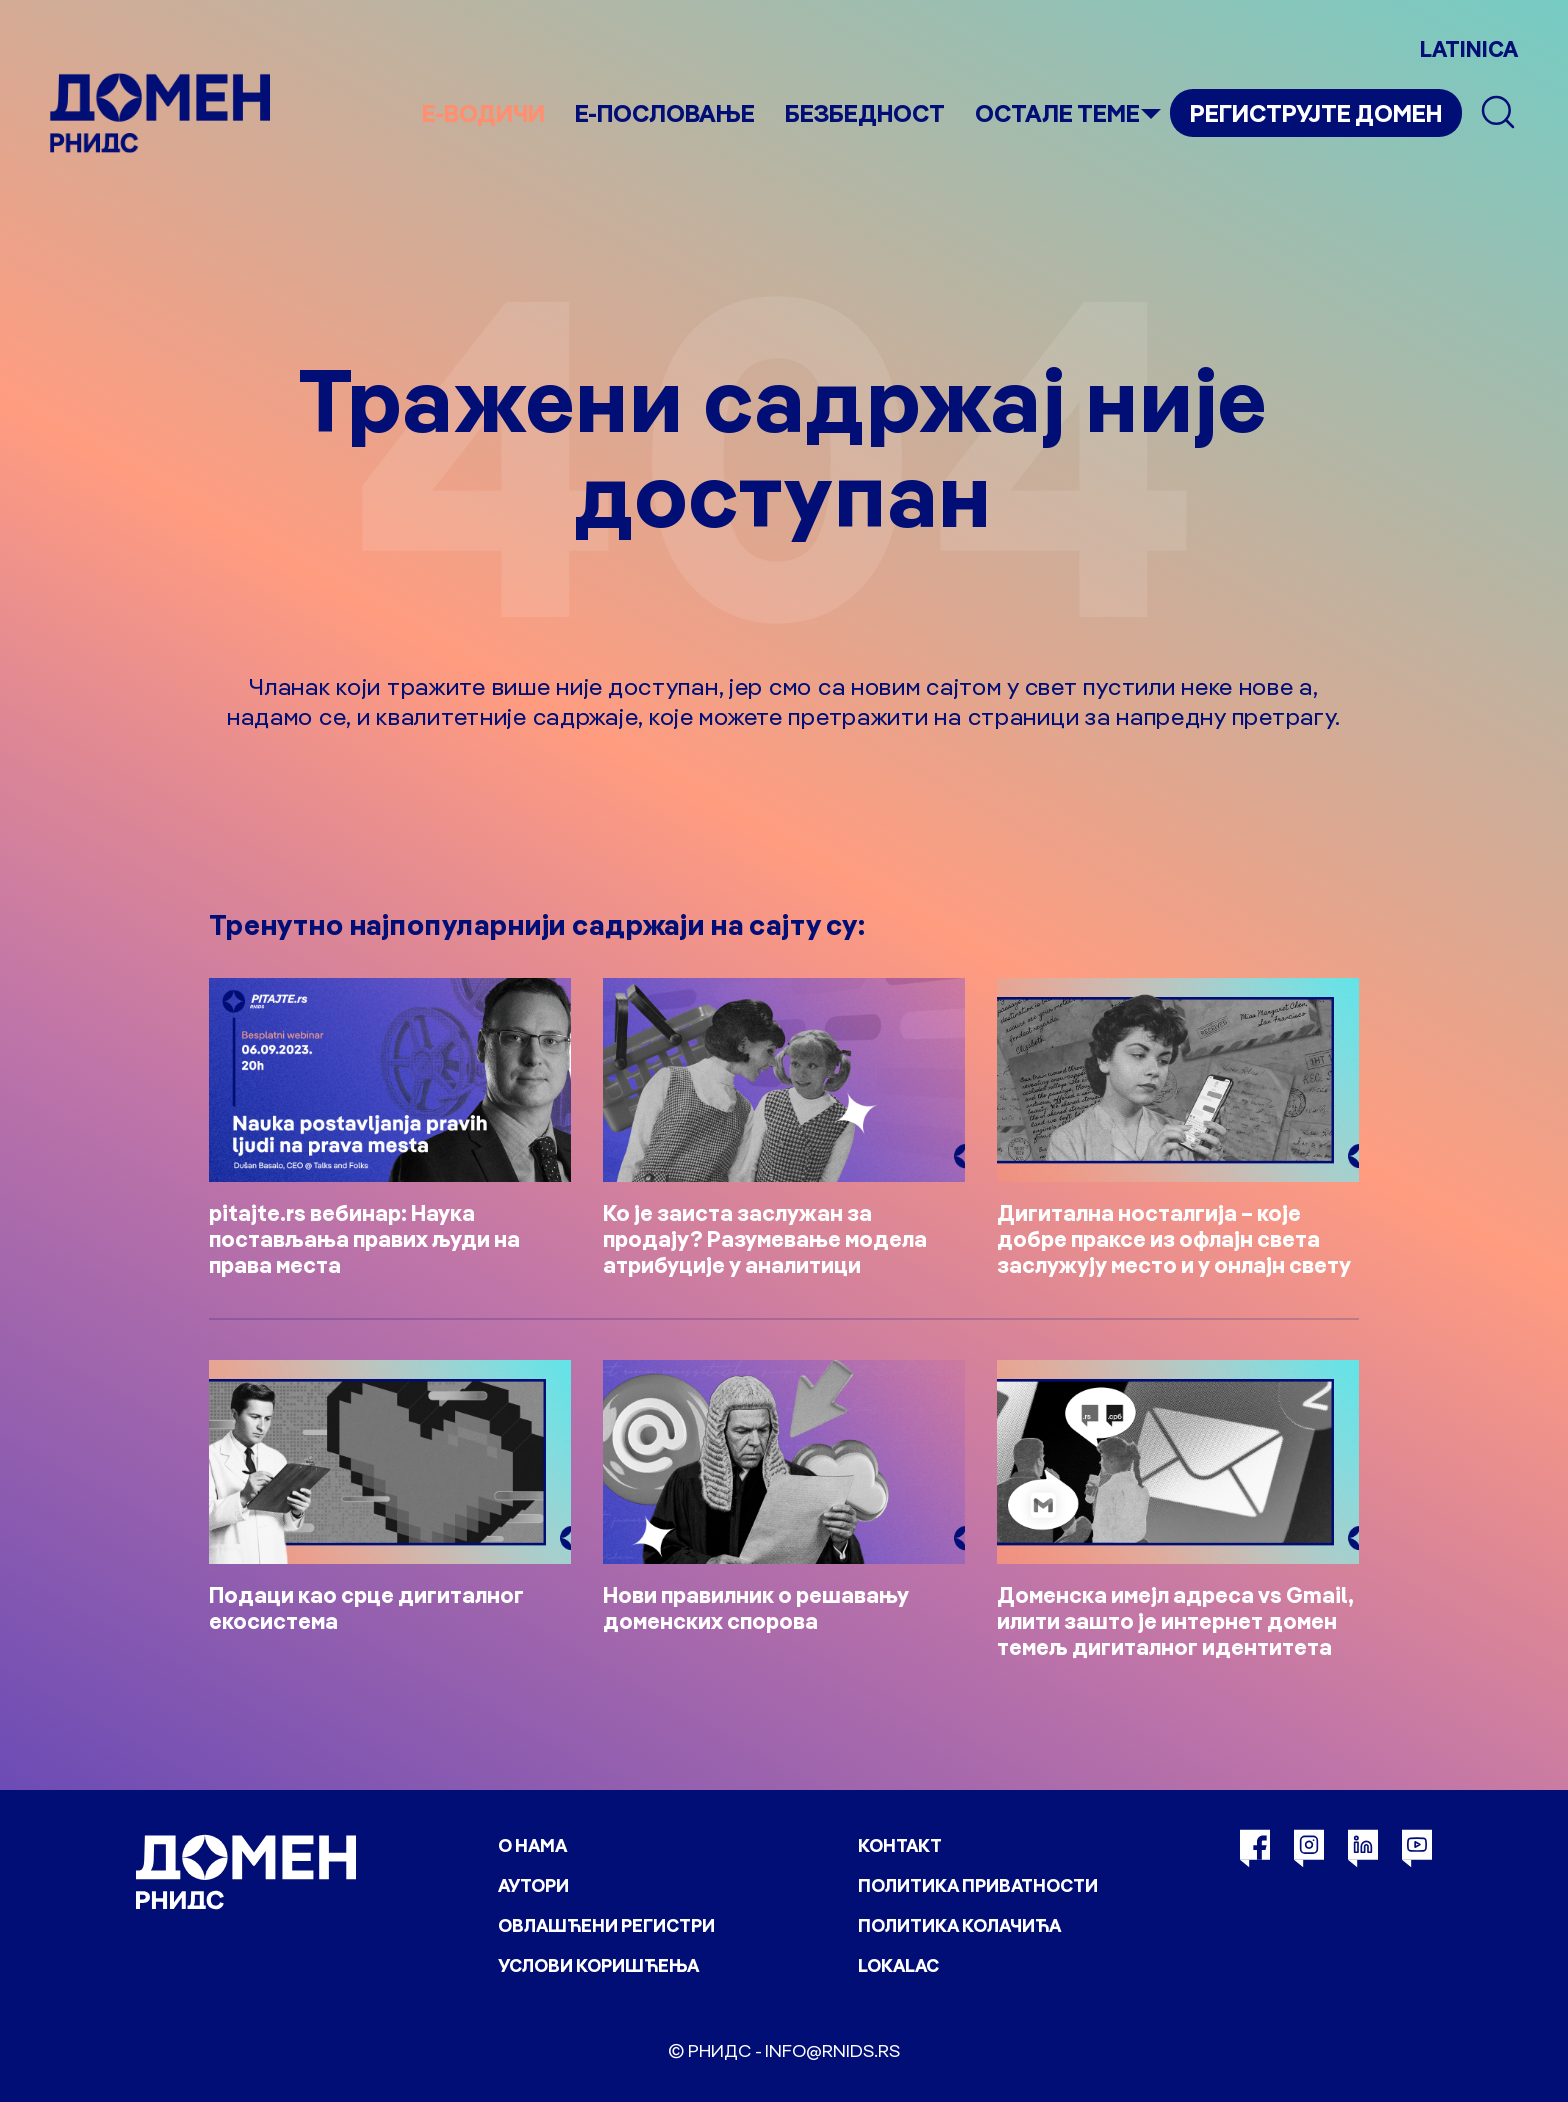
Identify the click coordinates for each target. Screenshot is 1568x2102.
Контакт (900, 1845)
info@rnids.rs (832, 2050)
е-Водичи (483, 113)
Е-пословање (665, 113)
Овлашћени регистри (606, 1925)
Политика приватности (978, 1885)
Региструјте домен (1316, 113)
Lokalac (898, 1965)
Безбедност (865, 113)
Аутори (533, 1885)
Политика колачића (959, 1925)
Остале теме (1057, 113)
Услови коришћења (598, 1965)
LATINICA (1469, 49)
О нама (532, 1845)
